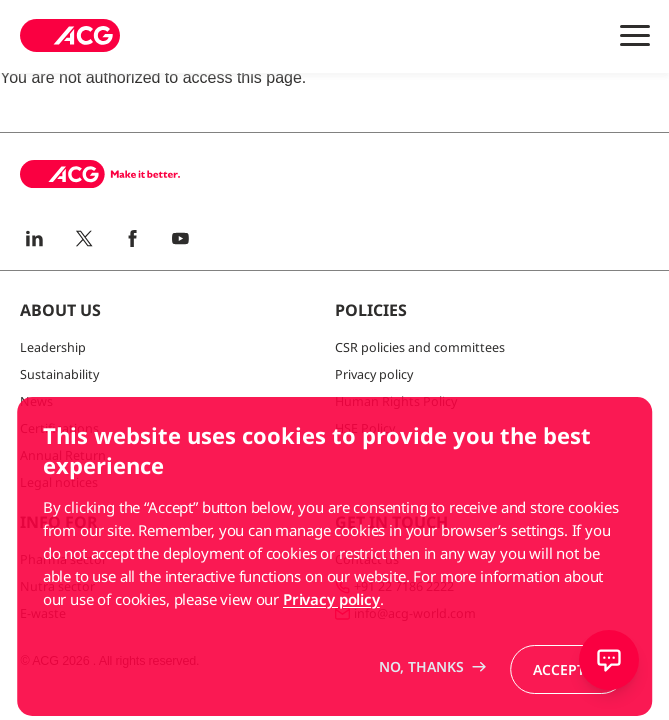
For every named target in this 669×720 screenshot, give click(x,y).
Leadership (53, 347)
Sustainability (59, 374)
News (36, 401)
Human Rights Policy (396, 401)
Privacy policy (374, 374)
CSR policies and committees (420, 347)
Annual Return (63, 455)
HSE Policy (365, 428)
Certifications (59, 428)
